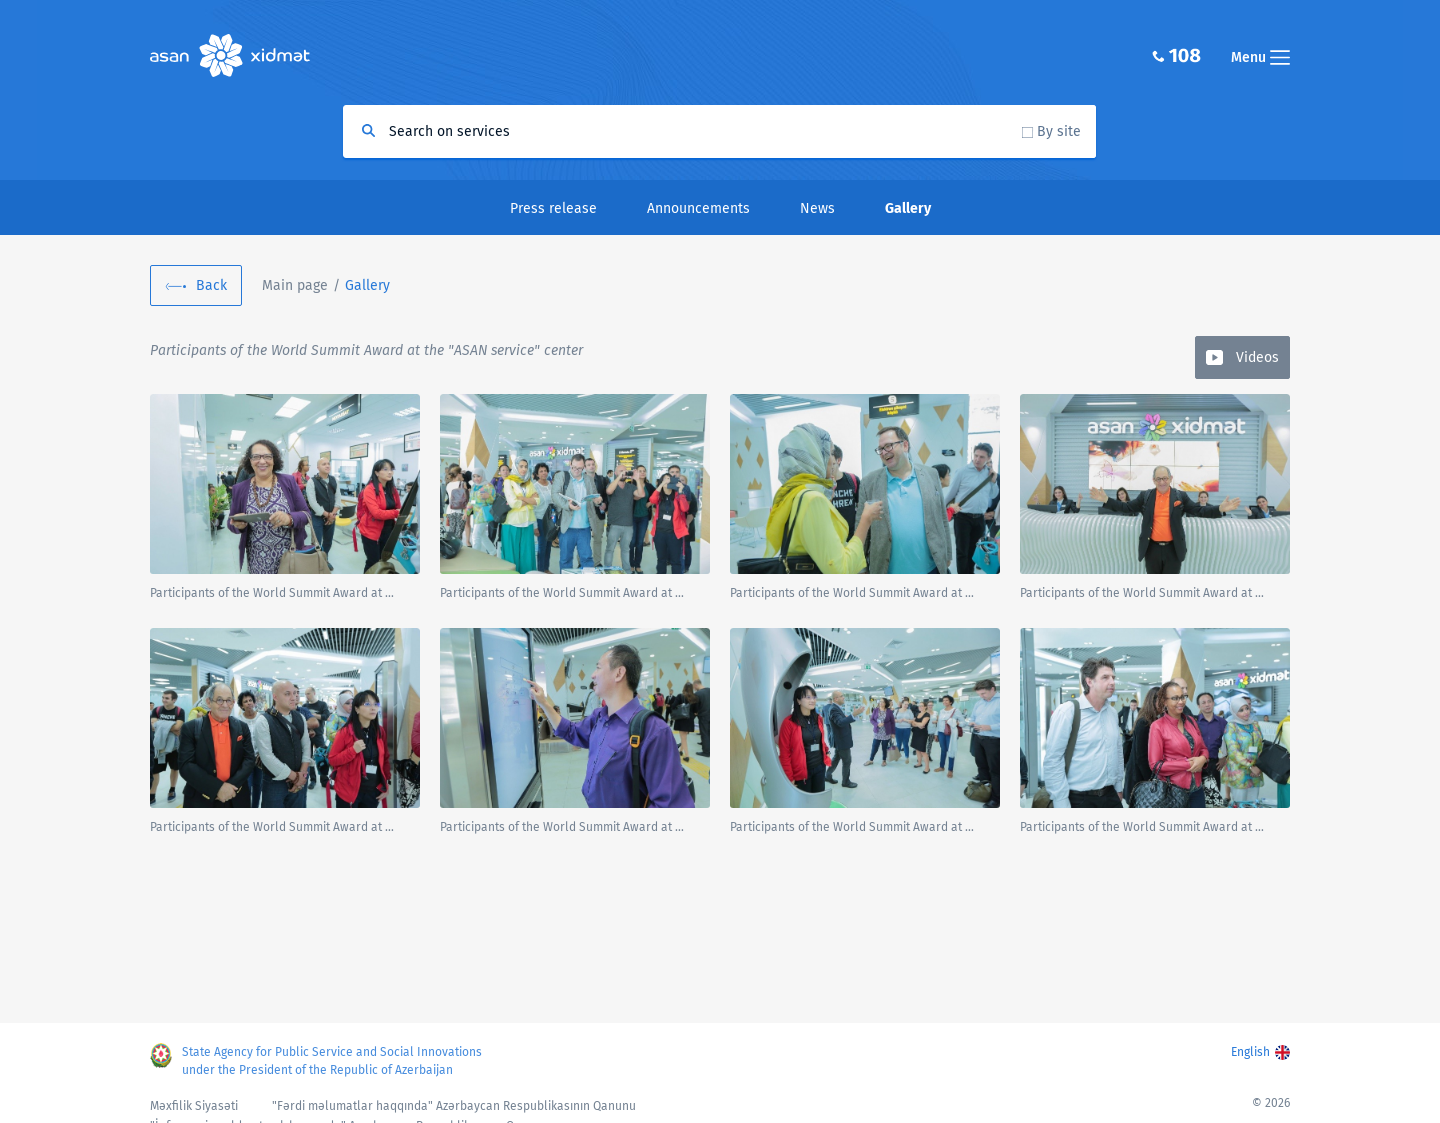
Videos (1257, 357)
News (817, 208)
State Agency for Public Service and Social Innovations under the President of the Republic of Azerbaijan (332, 1061)
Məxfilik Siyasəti (194, 1106)
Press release (553, 208)
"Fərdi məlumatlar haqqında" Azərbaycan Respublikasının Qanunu (454, 1106)
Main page (295, 285)
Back (211, 285)
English (1250, 1052)
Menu (1260, 57)
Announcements (698, 208)
